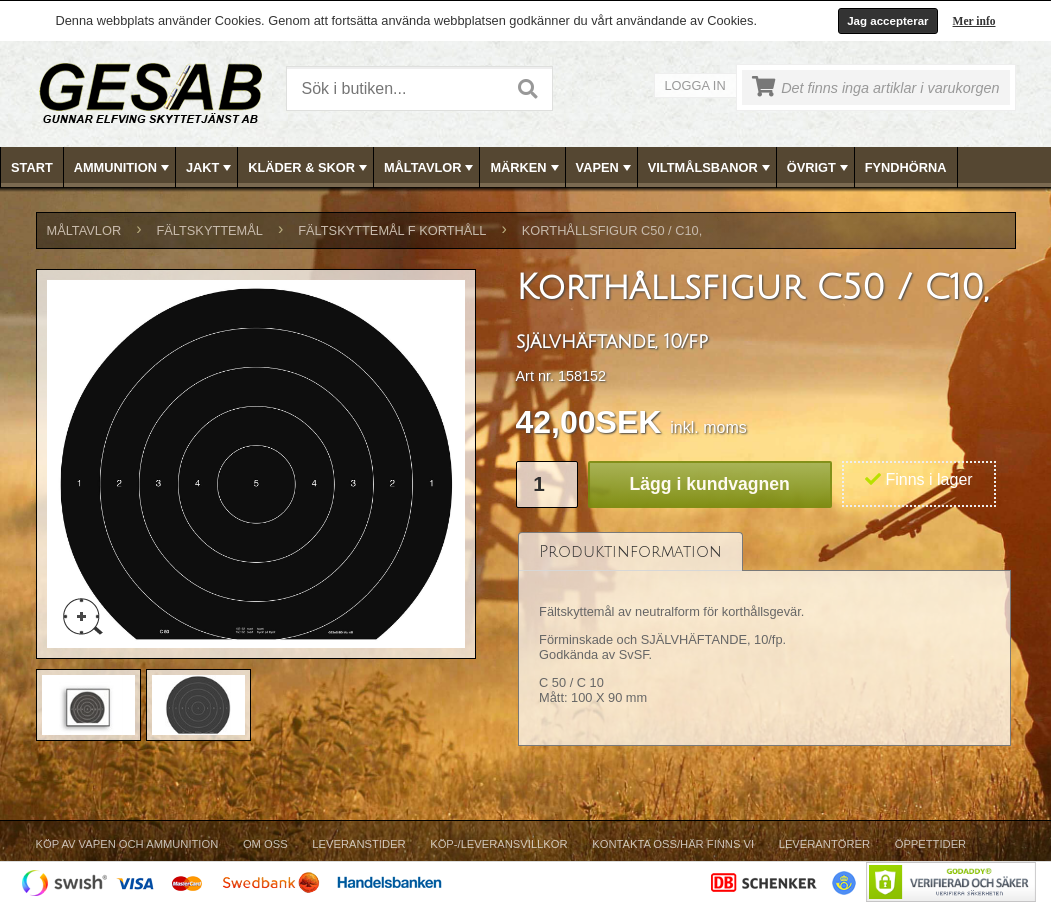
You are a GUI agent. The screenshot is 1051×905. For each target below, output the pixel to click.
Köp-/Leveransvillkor (498, 844)
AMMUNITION (123, 168)
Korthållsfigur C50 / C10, (612, 230)
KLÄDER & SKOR (309, 168)
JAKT (210, 168)
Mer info (974, 21)
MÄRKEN (526, 168)
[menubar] (526, 167)
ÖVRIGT (819, 168)
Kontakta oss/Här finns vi (673, 844)
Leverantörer (824, 844)
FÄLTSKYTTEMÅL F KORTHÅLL (392, 230)
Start (32, 167)
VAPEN (605, 168)
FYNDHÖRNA (906, 167)
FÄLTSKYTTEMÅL (210, 230)
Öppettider (930, 844)
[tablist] (765, 639)
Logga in (695, 85)
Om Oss (265, 844)
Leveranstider (358, 844)
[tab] (630, 551)
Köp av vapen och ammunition (127, 844)
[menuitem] (32, 167)
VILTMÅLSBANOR (711, 168)
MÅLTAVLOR (430, 168)
